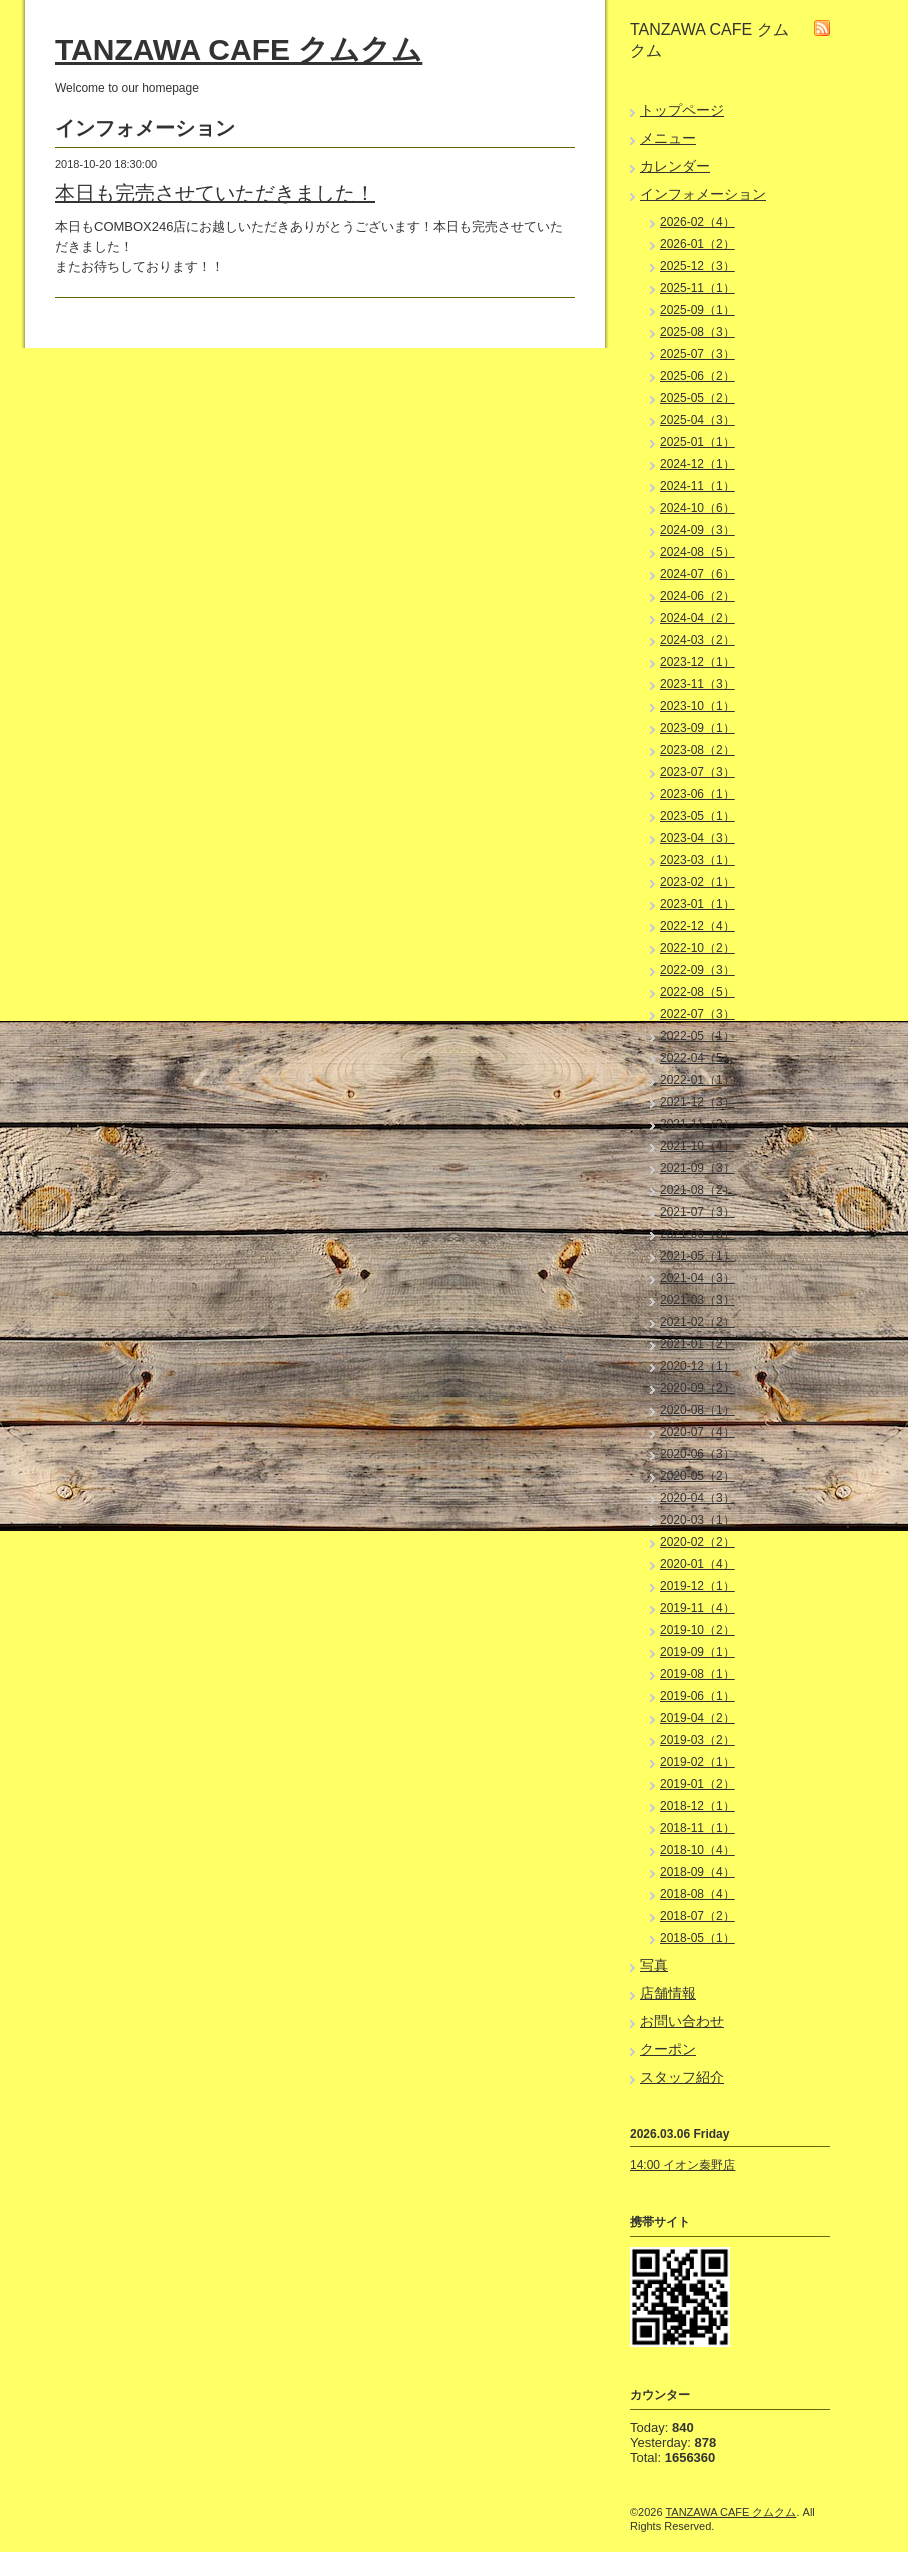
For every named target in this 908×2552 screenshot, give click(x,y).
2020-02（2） (697, 1542)
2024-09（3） (697, 530)
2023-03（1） (697, 860)
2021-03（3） (697, 1300)
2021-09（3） (697, 1168)
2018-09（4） (697, 1872)
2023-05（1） (697, 816)
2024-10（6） (697, 508)
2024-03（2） (697, 640)
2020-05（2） (697, 1476)
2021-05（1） (697, 1256)
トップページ (682, 110)
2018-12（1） (697, 1806)
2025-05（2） (697, 398)
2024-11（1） (697, 486)
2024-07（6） (697, 574)
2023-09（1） (697, 728)
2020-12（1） (697, 1366)
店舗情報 (668, 1993)
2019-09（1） (697, 1652)
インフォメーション (703, 194)
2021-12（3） (697, 1102)
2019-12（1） (697, 1586)
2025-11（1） (697, 288)
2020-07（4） (697, 1432)
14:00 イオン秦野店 (682, 2165)
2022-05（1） (697, 1036)
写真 (654, 1965)
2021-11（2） (697, 1124)
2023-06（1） (697, 794)
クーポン (668, 2049)
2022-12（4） (697, 926)
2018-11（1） (697, 1828)
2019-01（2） (697, 1784)
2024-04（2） (697, 618)
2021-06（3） (697, 1234)
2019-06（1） (697, 1696)
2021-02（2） (697, 1322)
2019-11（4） (697, 1608)
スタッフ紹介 (682, 2077)
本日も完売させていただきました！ (215, 193)
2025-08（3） (697, 332)
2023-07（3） (697, 772)
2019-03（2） (697, 1740)
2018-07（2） (697, 1916)
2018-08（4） (697, 1894)
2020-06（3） (697, 1454)
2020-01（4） (697, 1564)
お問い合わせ (682, 2021)
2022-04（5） (697, 1058)
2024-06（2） (697, 596)
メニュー (668, 138)
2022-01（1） (697, 1080)
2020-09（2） (697, 1388)
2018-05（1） (697, 1938)
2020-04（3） (697, 1498)
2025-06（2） (697, 376)
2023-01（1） (697, 904)
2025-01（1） (697, 442)
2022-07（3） (697, 1014)
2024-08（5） (697, 552)
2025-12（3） (697, 266)
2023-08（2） (697, 750)
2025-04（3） (697, 420)
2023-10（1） (697, 706)
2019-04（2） (697, 1718)
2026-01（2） (697, 244)
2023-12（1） (697, 662)
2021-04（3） (697, 1278)
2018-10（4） (697, 1850)
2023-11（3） (697, 684)
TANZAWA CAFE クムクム (238, 49)
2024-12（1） (697, 464)
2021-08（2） (697, 1190)
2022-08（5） (697, 992)
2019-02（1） (697, 1762)
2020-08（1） (697, 1410)
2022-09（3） (697, 970)
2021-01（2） (697, 1344)
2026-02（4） (697, 222)
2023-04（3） (697, 838)
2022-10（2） (697, 948)
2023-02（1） (697, 882)
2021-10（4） (697, 1146)
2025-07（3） (697, 354)
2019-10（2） (697, 1630)
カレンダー (675, 166)
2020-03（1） (697, 1520)
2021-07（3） (697, 1212)
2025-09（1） (697, 310)
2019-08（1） (697, 1674)
